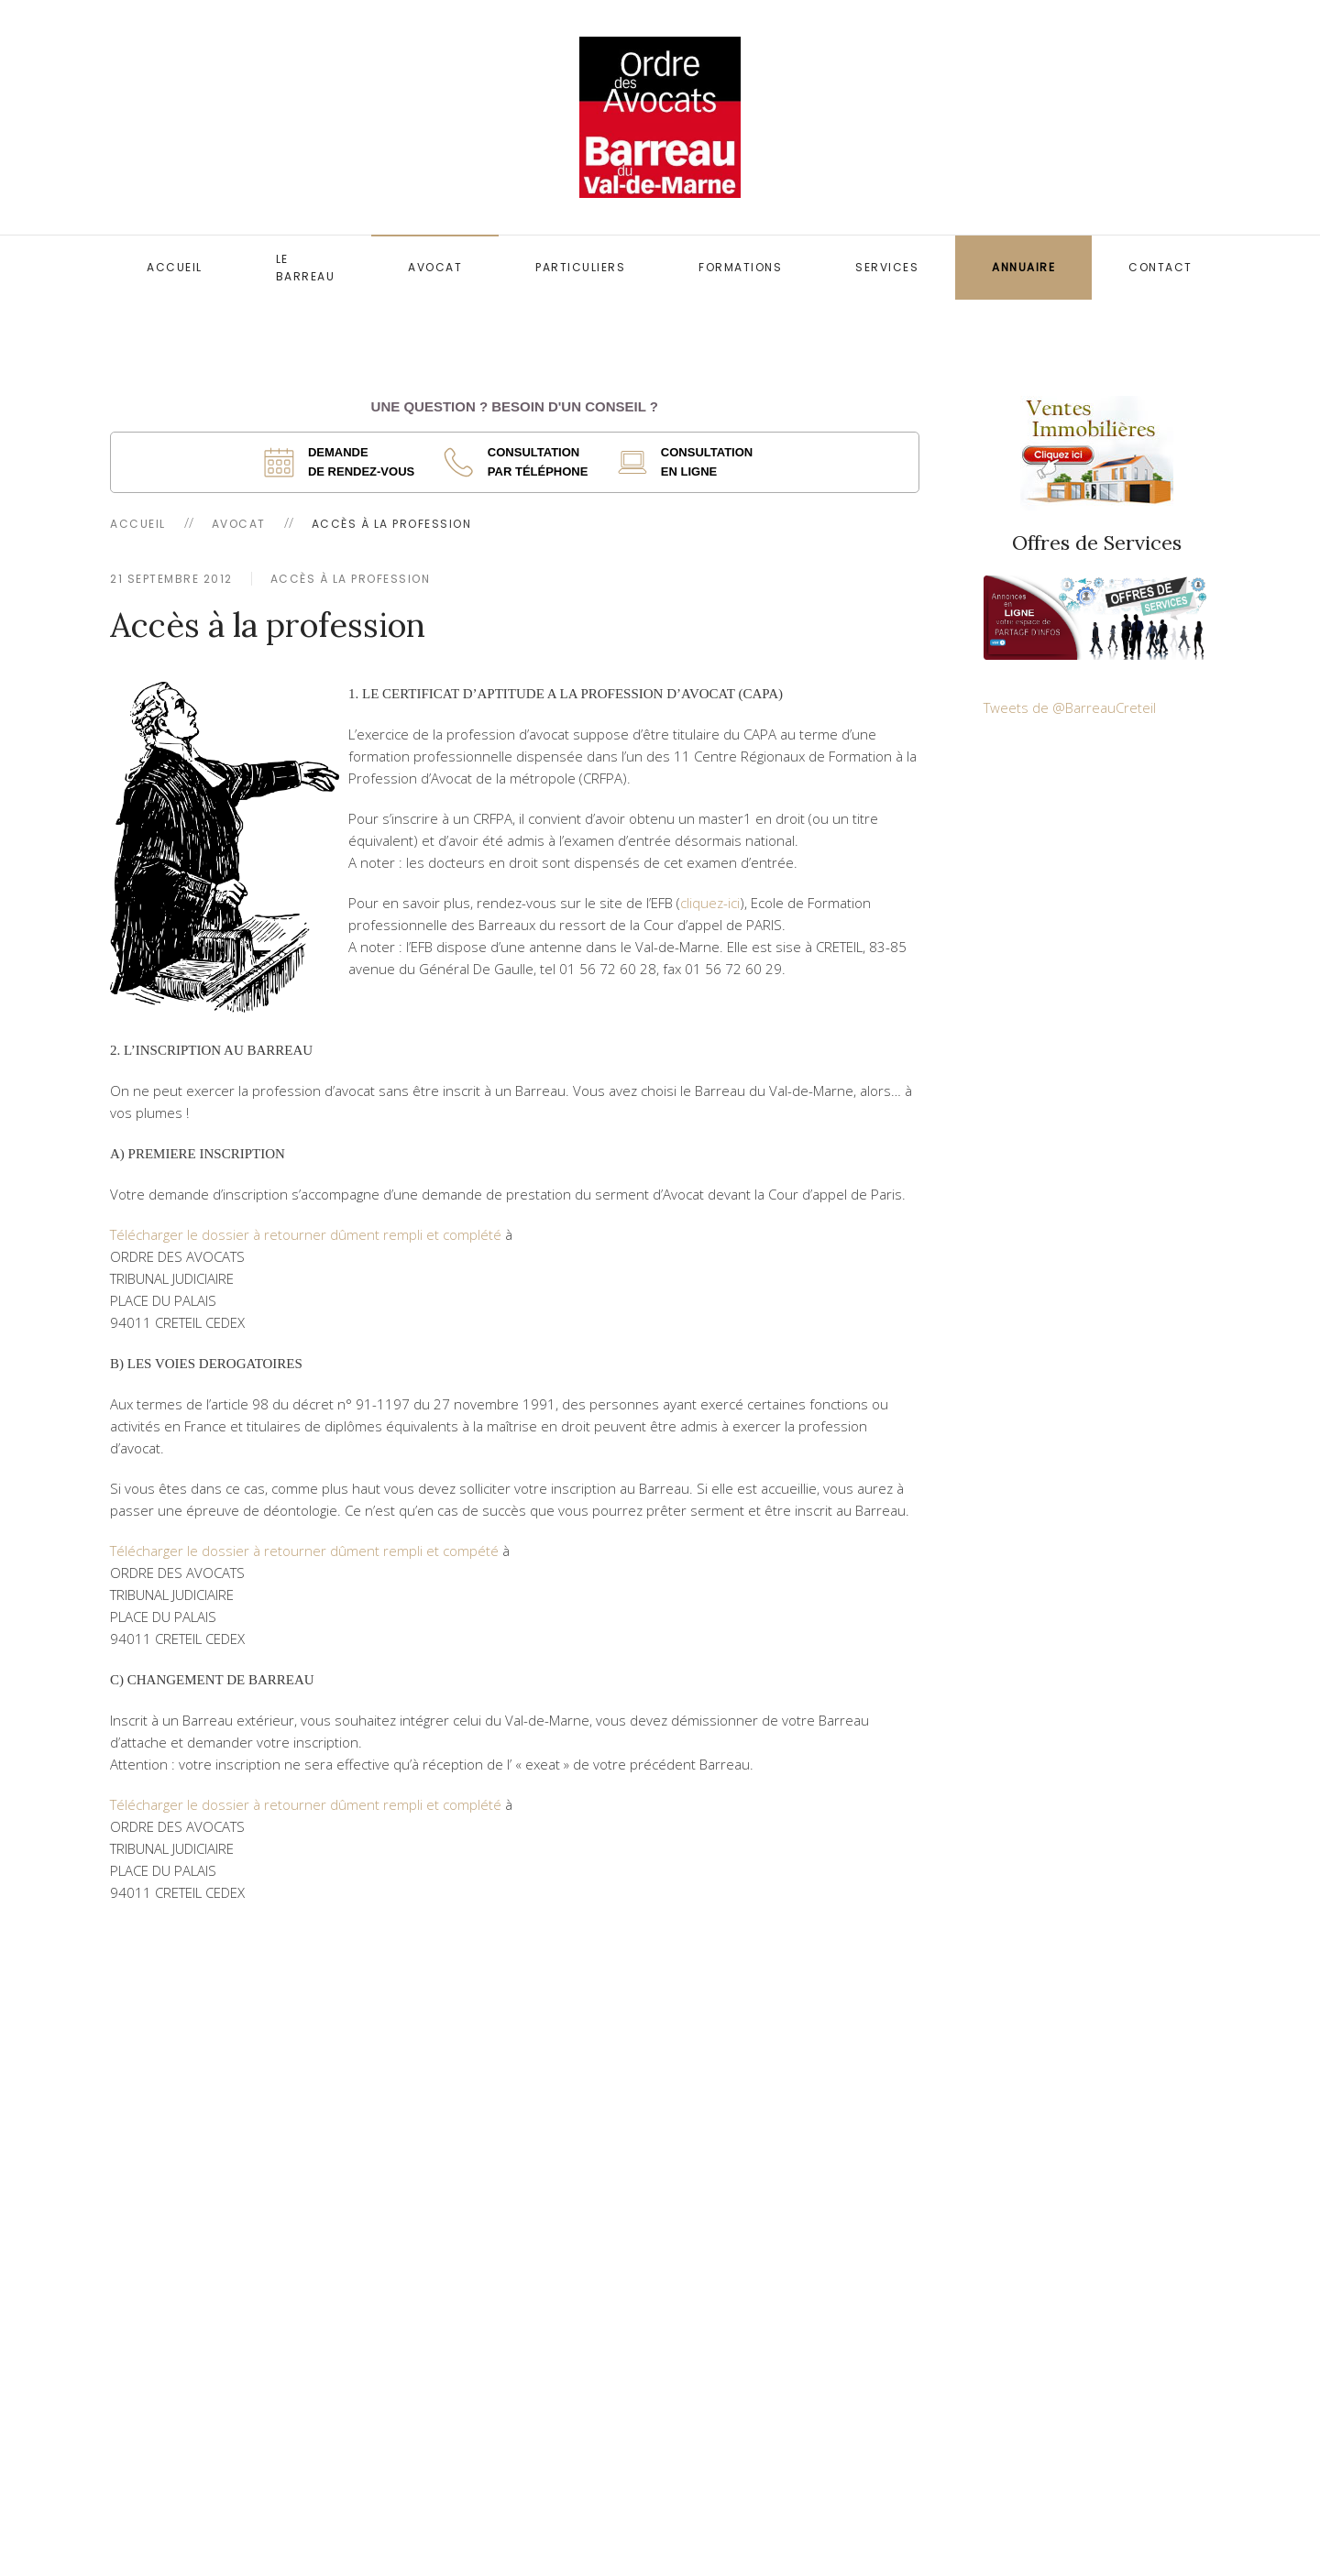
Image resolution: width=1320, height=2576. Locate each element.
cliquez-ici (710, 902)
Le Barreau (306, 267)
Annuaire (1023, 267)
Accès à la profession (350, 578)
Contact (1160, 267)
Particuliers (580, 267)
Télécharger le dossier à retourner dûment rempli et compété (304, 1550)
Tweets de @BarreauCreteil (1070, 707)
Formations (740, 267)
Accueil (175, 267)
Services (886, 267)
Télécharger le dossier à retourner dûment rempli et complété (305, 1234)
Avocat (435, 267)
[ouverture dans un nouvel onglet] (344, 462)
